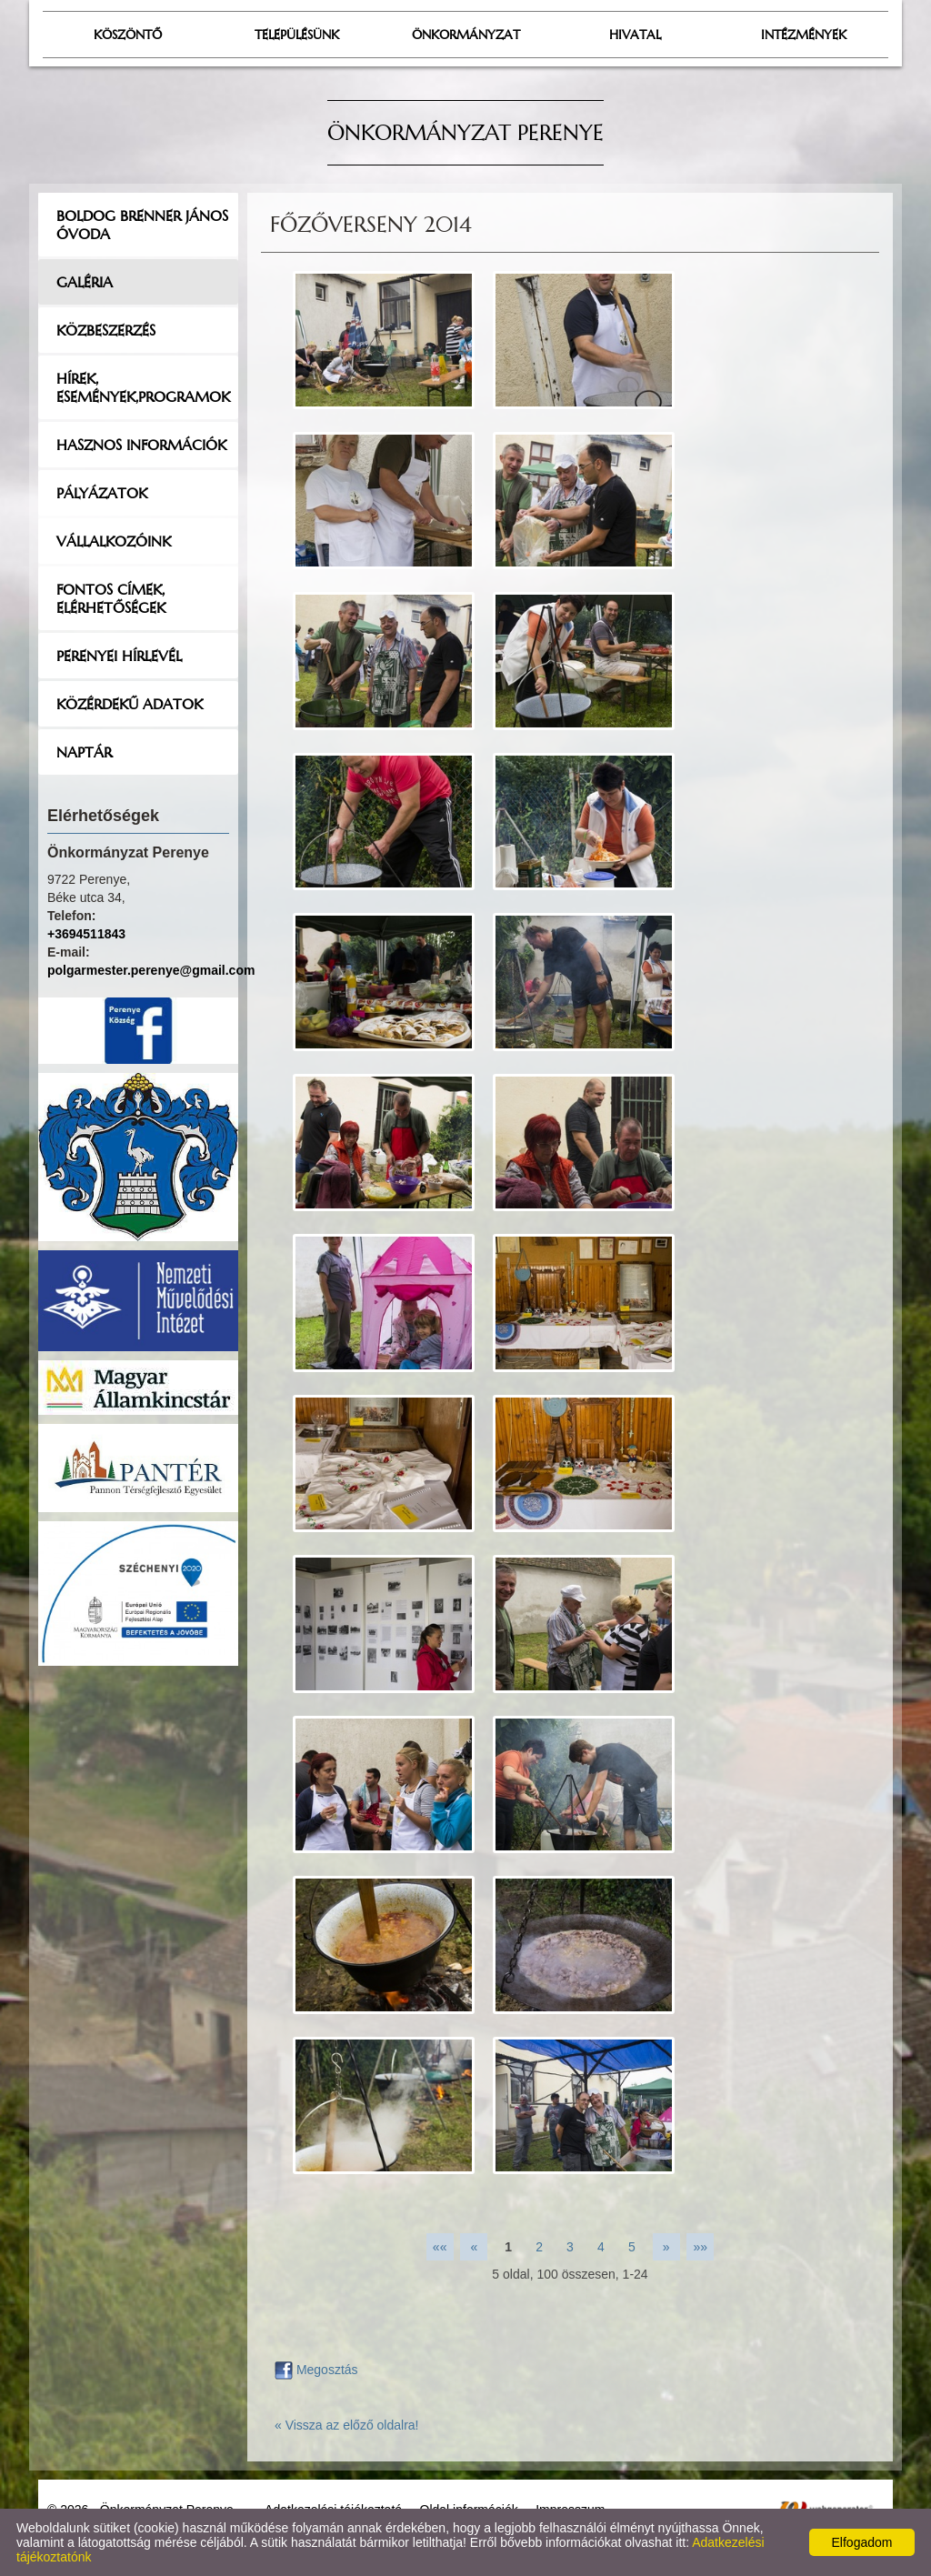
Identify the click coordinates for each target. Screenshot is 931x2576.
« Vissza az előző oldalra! (347, 2425)
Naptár (84, 752)
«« (440, 2247)
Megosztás (316, 2369)
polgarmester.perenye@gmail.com (151, 970)
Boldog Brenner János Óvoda (142, 224)
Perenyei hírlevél (119, 656)
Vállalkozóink (113, 541)
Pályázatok (101, 493)
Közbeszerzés (105, 330)
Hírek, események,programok (143, 387)
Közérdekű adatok (129, 704)
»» (701, 2247)
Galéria (84, 282)
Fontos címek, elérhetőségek (110, 598)
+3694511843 (86, 934)
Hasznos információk (141, 445)
